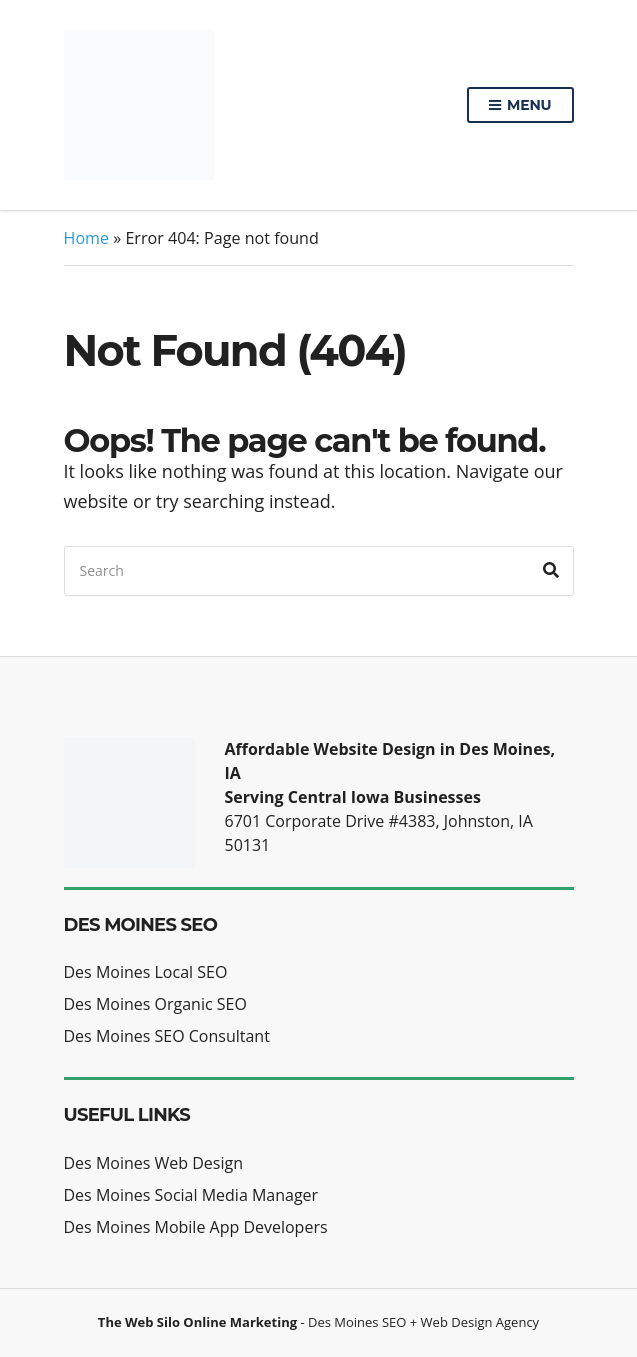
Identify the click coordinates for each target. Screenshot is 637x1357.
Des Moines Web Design (153, 1163)
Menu (520, 106)
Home (87, 238)
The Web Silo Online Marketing (197, 1322)
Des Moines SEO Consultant (167, 1036)
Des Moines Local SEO (146, 972)
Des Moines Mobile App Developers (196, 1227)
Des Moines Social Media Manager (191, 1195)
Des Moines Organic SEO (155, 1004)
